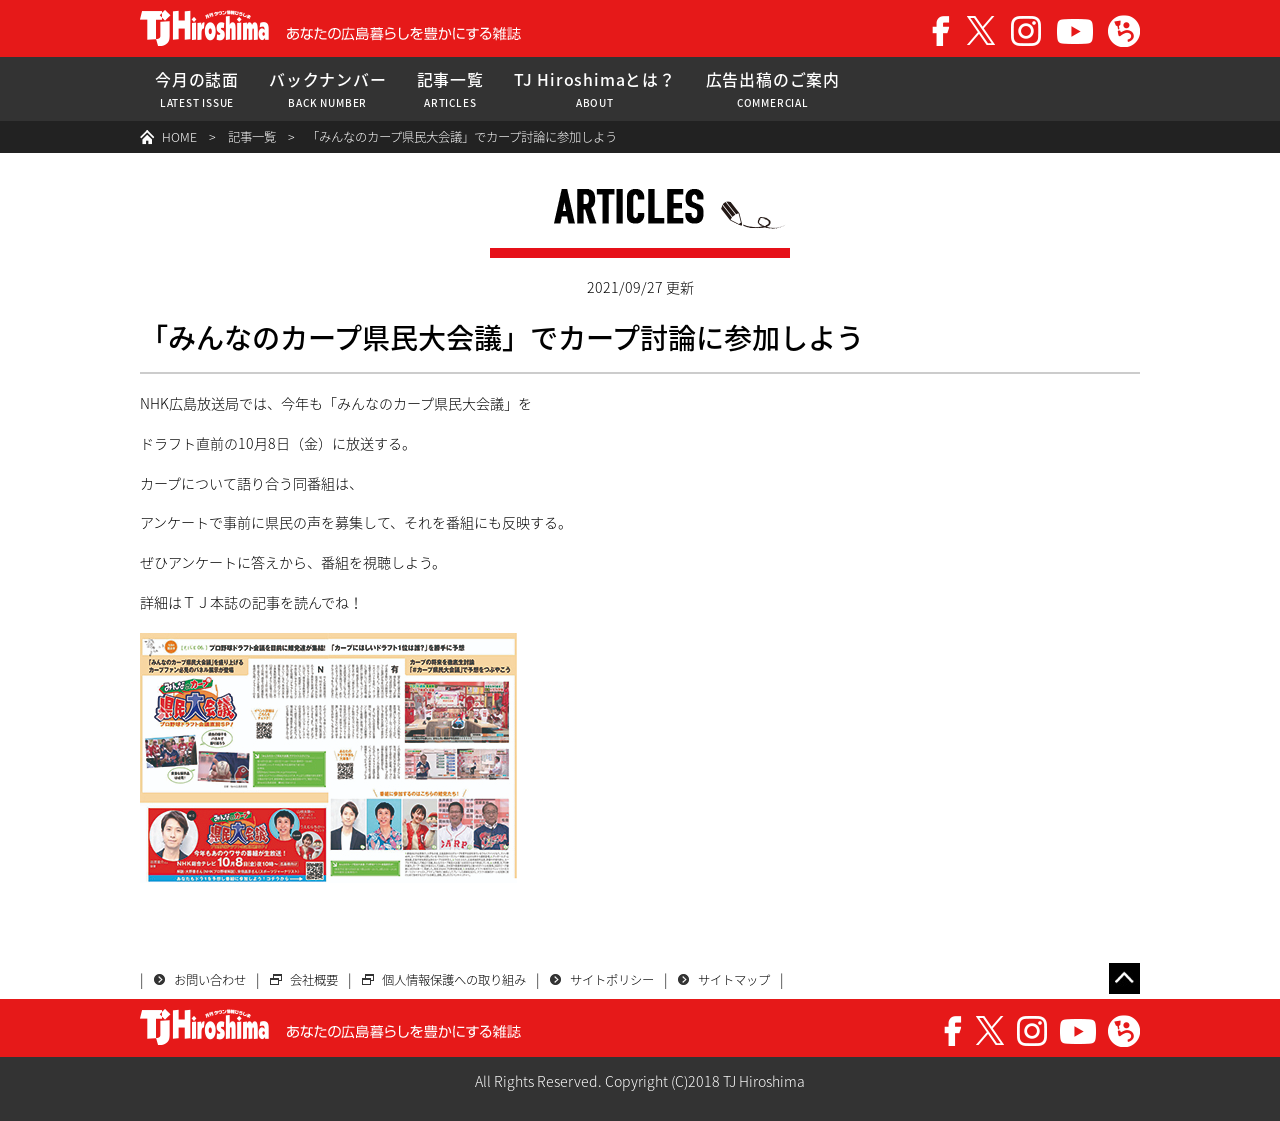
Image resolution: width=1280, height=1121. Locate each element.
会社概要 (314, 980)
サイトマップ (734, 980)
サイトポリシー (612, 980)
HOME (179, 137)
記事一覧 (450, 89)
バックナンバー (328, 89)
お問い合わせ (210, 980)
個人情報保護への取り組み (454, 980)
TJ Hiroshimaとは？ (595, 89)
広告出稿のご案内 (773, 89)
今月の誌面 (197, 89)
